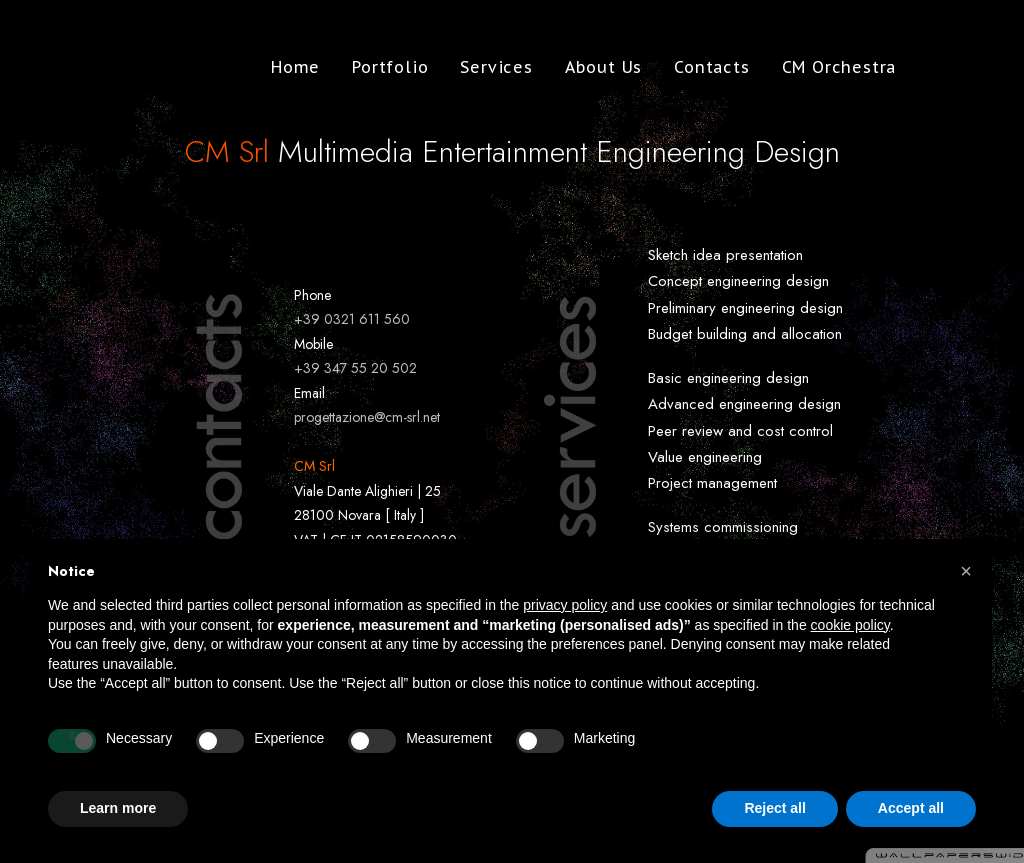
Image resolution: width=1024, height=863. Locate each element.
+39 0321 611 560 (352, 319)
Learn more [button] (118, 808)
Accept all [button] (911, 808)
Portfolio (378, 67)
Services (484, 67)
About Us (591, 67)
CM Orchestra (827, 67)
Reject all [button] (774, 808)
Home (283, 67)
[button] (966, 571)
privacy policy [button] (565, 605)
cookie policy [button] (850, 625)
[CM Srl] (107, 67)
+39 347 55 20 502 (355, 368)
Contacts (699, 67)
